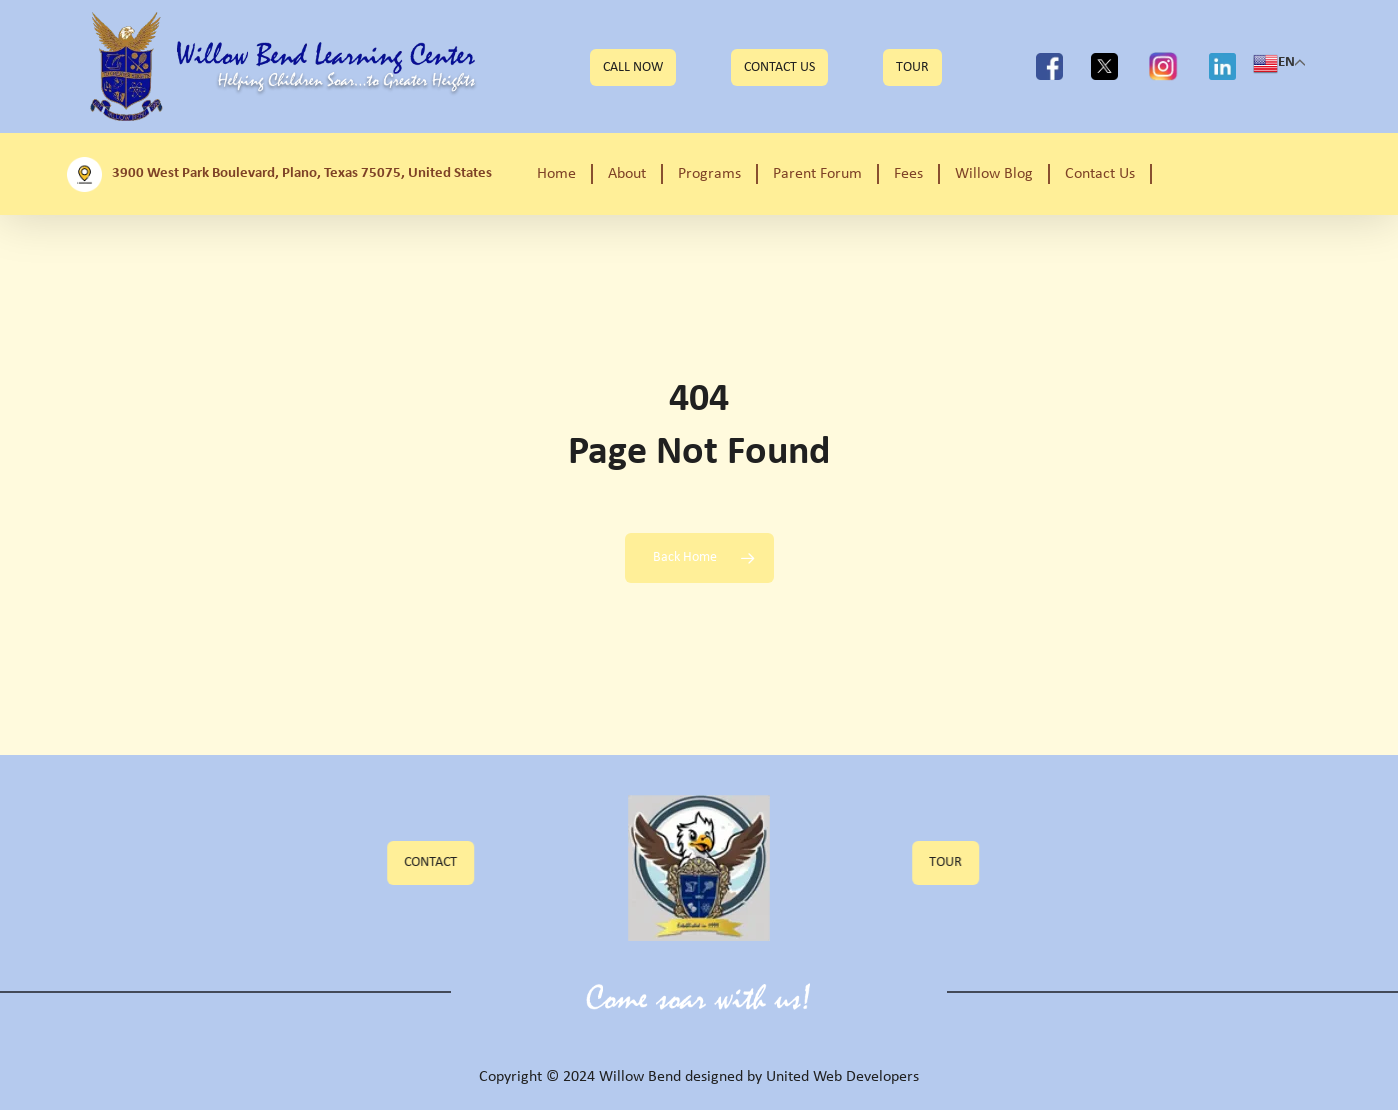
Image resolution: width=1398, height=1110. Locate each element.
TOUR (912, 67)
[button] (446, 863)
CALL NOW (633, 67)
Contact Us (779, 67)
